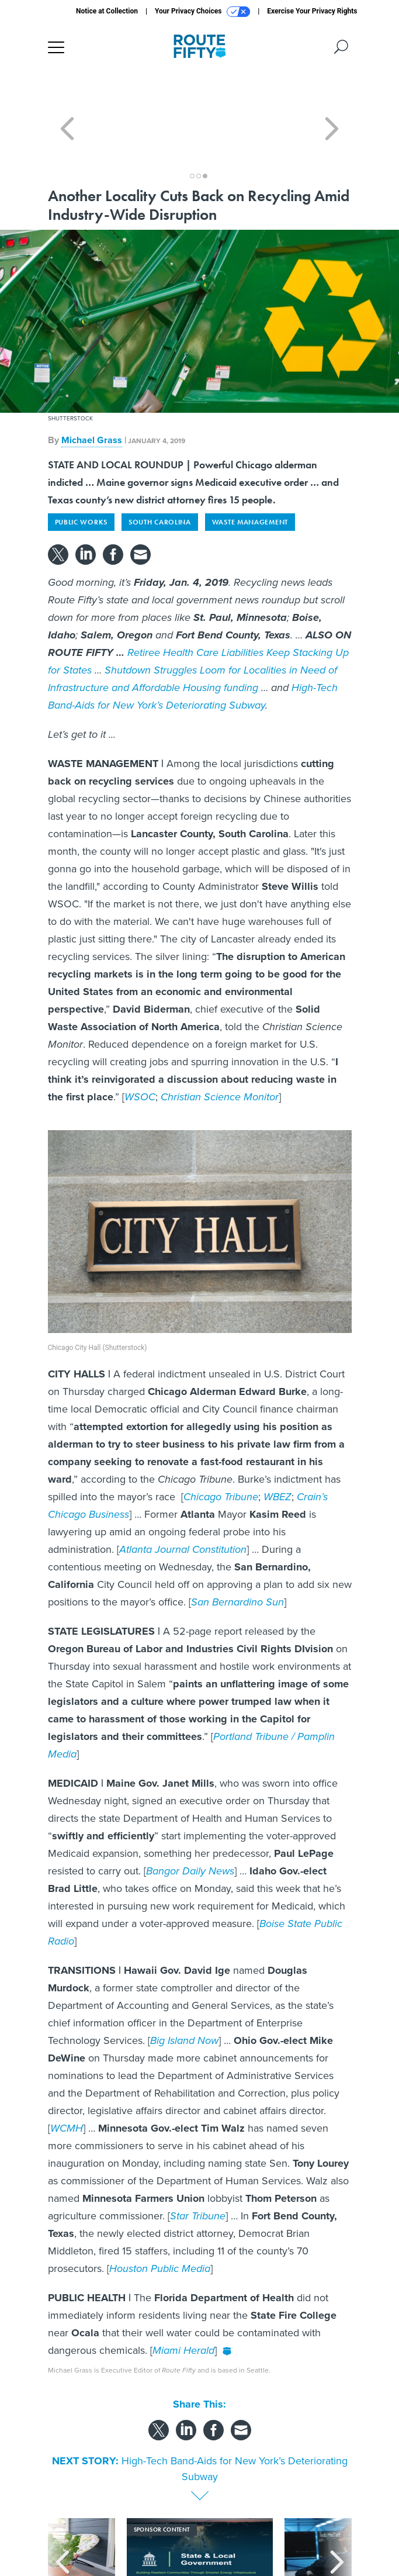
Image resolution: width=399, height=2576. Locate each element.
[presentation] (62, 2523)
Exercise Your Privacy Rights (312, 11)
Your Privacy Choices (202, 11)
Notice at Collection (107, 11)
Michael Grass (91, 398)
